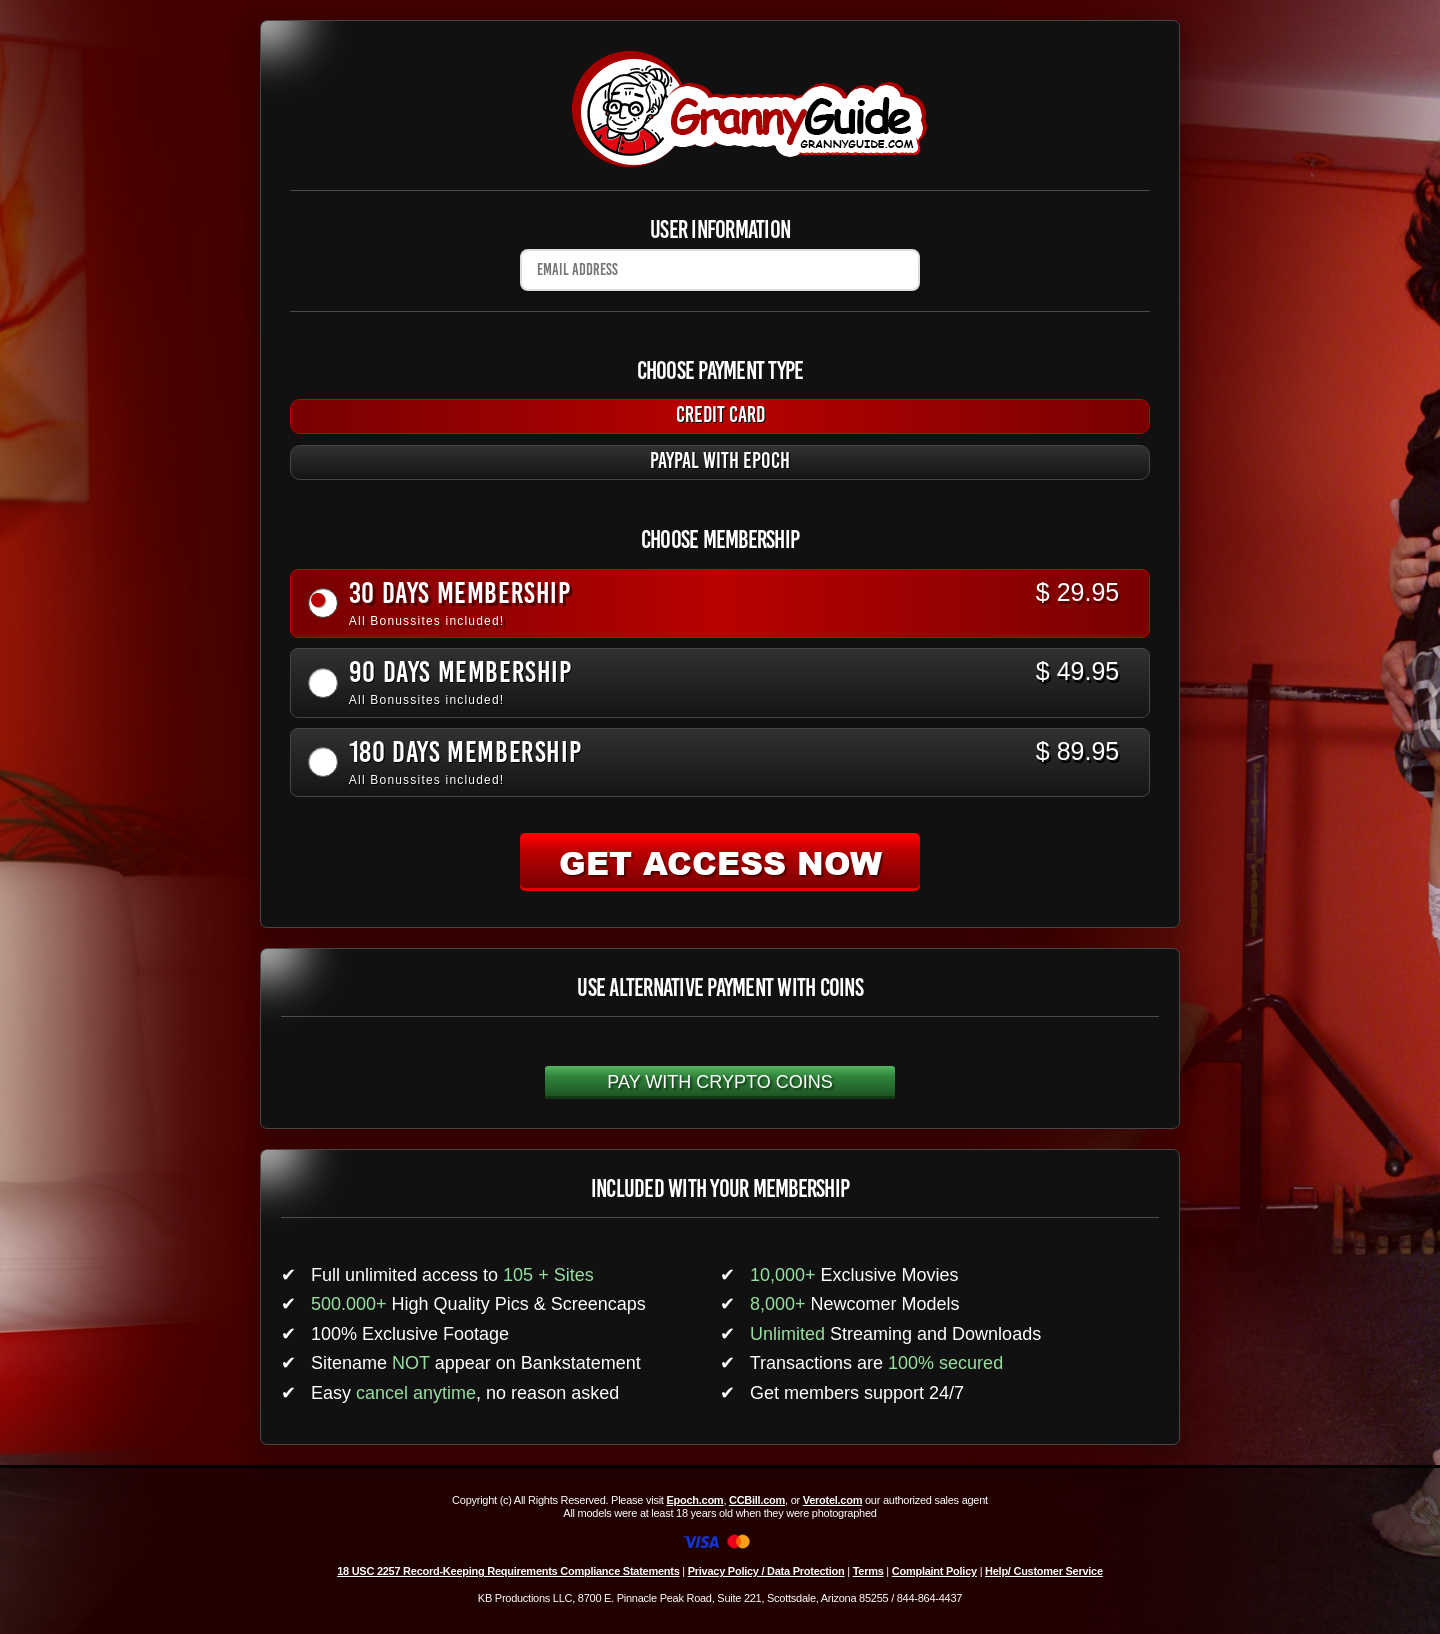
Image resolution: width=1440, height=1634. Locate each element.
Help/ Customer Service (1044, 1571)
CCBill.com (757, 1500)
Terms (868, 1571)
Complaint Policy (934, 1571)
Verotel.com (833, 1500)
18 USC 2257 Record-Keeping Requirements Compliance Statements (508, 1571)
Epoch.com (694, 1500)
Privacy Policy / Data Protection (766, 1571)
